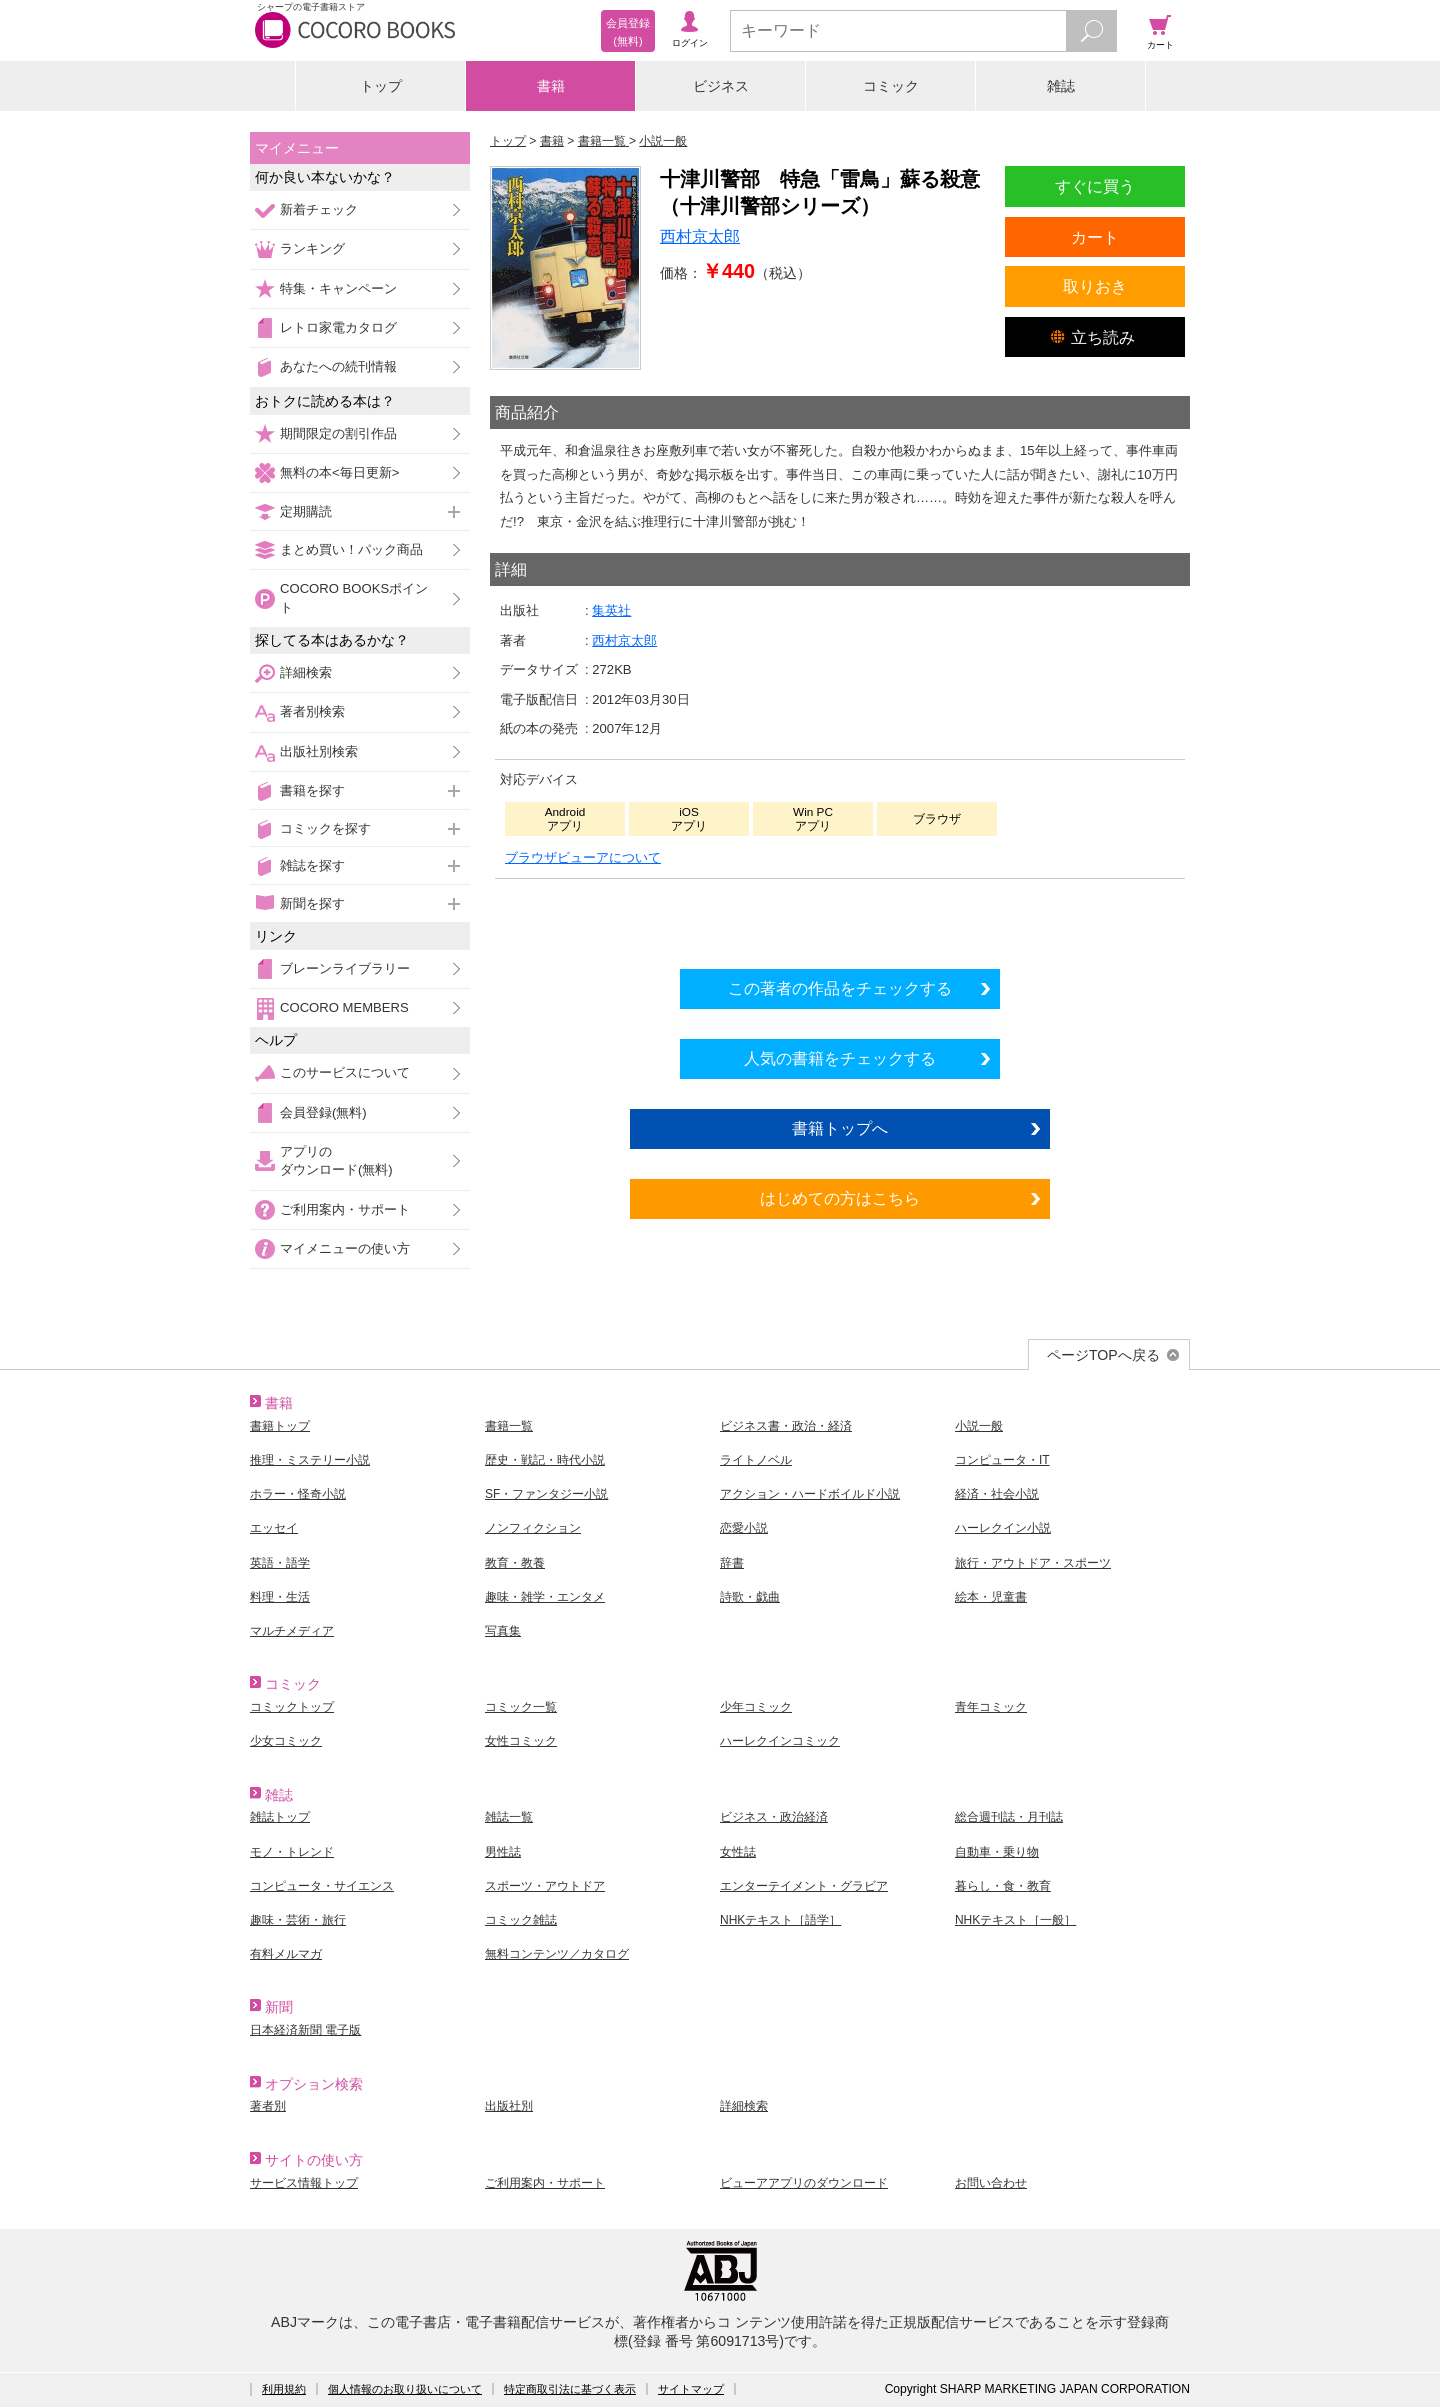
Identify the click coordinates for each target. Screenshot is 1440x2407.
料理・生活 (280, 1597)
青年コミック (991, 1707)
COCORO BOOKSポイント (354, 597)
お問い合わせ (991, 2183)
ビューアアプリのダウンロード (804, 2183)
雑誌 (1061, 86)
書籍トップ (280, 1426)
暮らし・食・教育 (1003, 1886)
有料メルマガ (286, 1954)
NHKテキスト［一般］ (1015, 1920)
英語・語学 (280, 1563)
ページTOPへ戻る (1103, 1355)
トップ (381, 86)
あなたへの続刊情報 (338, 366)
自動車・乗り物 (997, 1852)
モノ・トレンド (292, 1852)
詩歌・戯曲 (750, 1597)
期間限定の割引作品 (338, 433)
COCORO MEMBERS (344, 1007)
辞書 (732, 1563)
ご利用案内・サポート (345, 1209)
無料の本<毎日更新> (339, 472)
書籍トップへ (840, 1128)
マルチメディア (292, 1631)
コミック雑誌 (521, 1920)
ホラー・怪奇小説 (298, 1494)
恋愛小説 (744, 1528)
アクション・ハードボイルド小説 (810, 1494)
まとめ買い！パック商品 (351, 549)
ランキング (312, 248)
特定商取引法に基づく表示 (570, 2389)
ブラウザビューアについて (583, 857)
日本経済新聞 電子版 (305, 2030)
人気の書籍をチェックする (840, 1058)
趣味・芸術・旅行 (298, 1920)
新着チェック (319, 209)
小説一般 (979, 1426)
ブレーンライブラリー (345, 968)
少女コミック (286, 1741)
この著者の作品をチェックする (840, 988)
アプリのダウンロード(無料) (336, 1160)
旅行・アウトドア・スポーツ (1033, 1563)
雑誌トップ (280, 1817)
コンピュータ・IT (1002, 1460)
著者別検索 (312, 711)
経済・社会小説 (997, 1494)
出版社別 (509, 2106)
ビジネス (721, 86)
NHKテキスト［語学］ (780, 1920)
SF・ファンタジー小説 (546, 1494)
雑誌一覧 (509, 1817)
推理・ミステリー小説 (310, 1460)
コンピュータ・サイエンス (322, 1886)
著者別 (268, 2106)
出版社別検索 (319, 751)
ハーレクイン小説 (1003, 1528)
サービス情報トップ (304, 2183)
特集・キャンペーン (338, 288)
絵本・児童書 (991, 1597)
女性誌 (738, 1852)
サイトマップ (691, 2389)
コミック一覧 (521, 1707)
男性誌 (503, 1852)
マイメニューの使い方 (345, 1248)
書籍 (551, 86)
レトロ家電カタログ (338, 327)
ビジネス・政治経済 (774, 1817)
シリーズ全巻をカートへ (840, 918)
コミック (891, 86)
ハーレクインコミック (780, 1741)
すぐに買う (1095, 186)
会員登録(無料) (323, 1112)
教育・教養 (515, 1563)
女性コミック (521, 1741)
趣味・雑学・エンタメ (545, 1597)
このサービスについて (345, 1072)
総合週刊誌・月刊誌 (1009, 1817)
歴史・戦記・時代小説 (545, 1460)
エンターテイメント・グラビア (804, 1886)
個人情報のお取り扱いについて (405, 2389)
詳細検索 (306, 672)
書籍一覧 (509, 1426)
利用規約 (284, 2389)
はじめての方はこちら (840, 1198)
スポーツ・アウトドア (545, 1886)
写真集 (503, 1631)
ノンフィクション (533, 1528)
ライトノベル (756, 1460)
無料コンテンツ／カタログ (557, 1954)
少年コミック (756, 1707)
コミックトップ (292, 1707)
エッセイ (274, 1528)
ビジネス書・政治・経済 (786, 1426)
